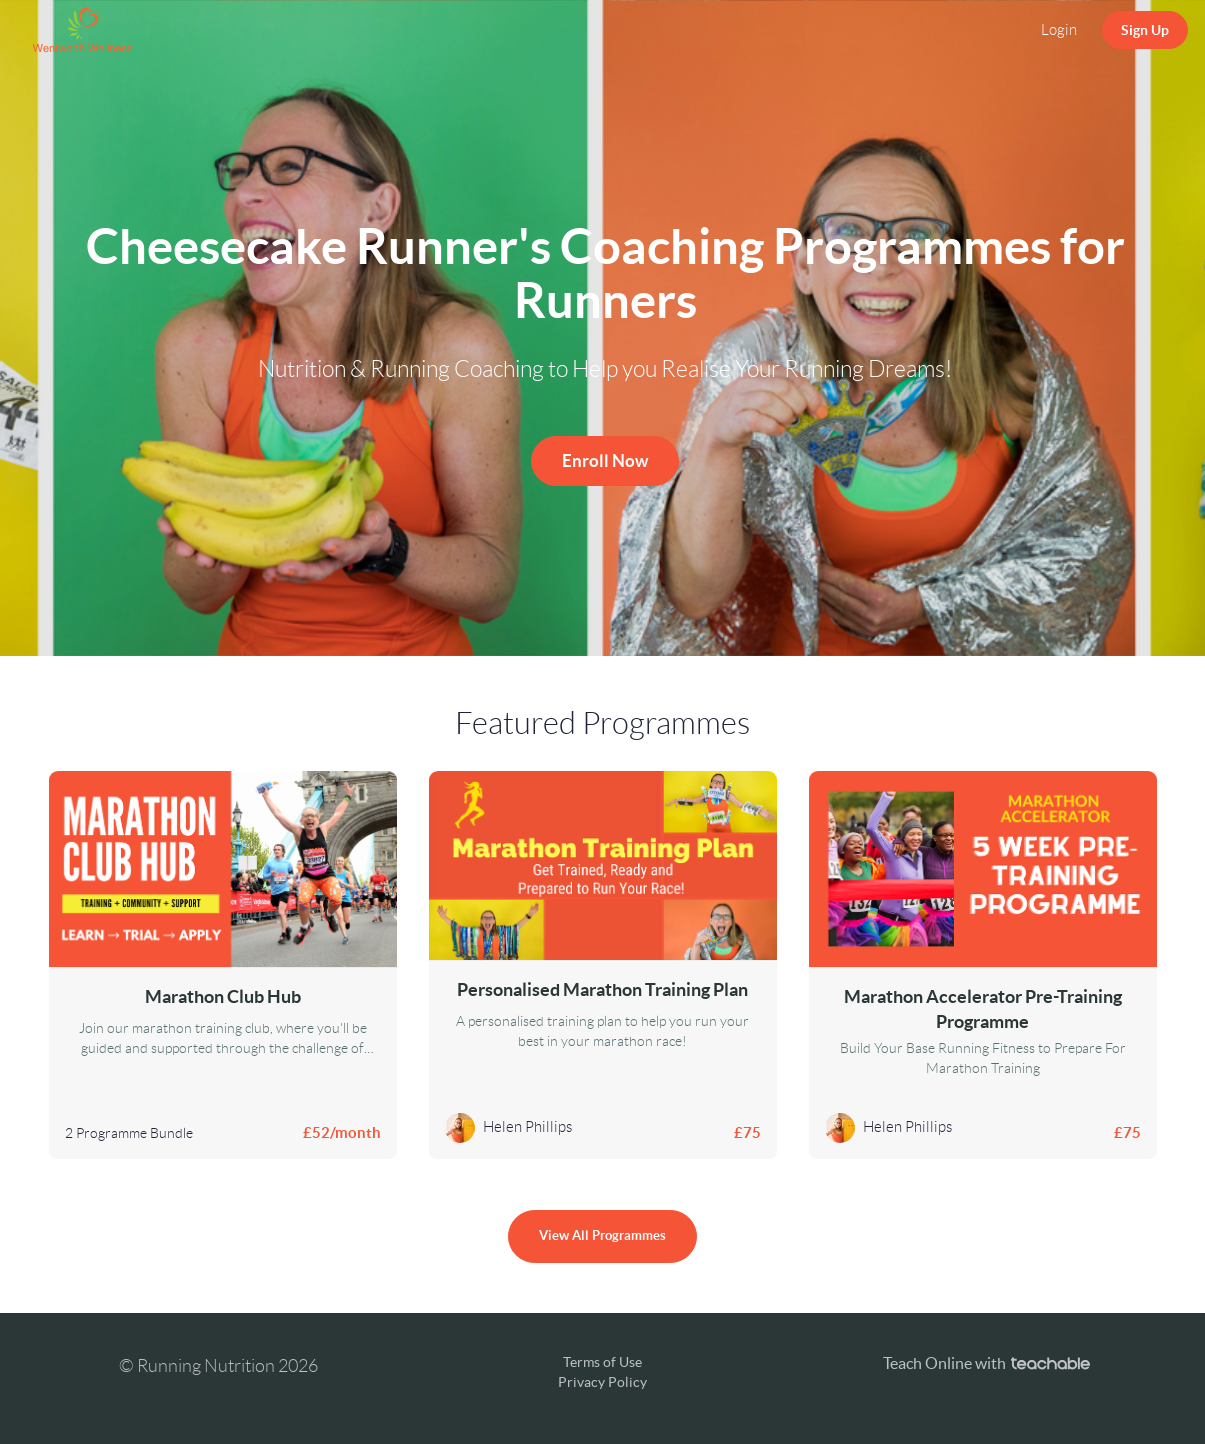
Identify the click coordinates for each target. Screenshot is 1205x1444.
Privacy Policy (602, 1382)
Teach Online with (986, 1363)
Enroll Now (605, 460)
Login (1059, 30)
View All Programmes (602, 1235)
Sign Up (1145, 30)
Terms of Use (602, 1362)
